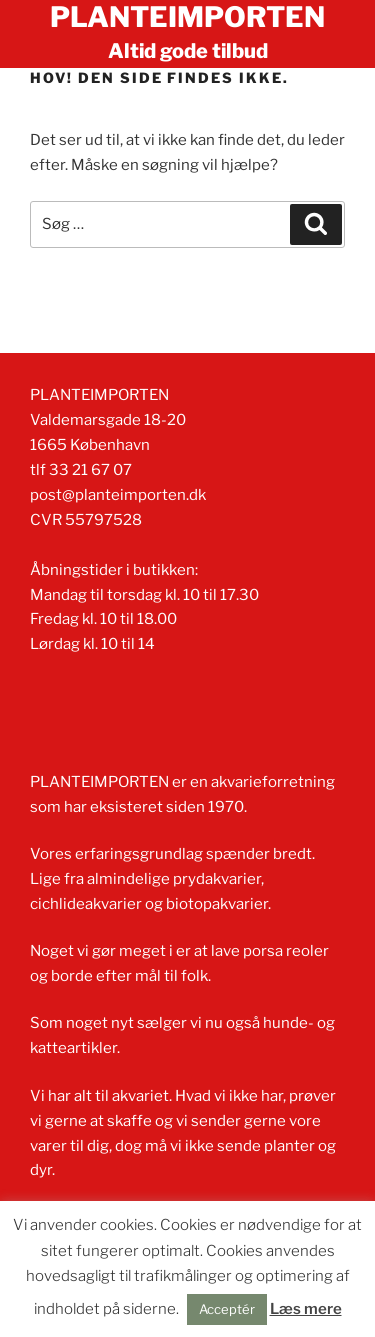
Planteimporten (187, 17)
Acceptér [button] (227, 1309)
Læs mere (306, 1309)
